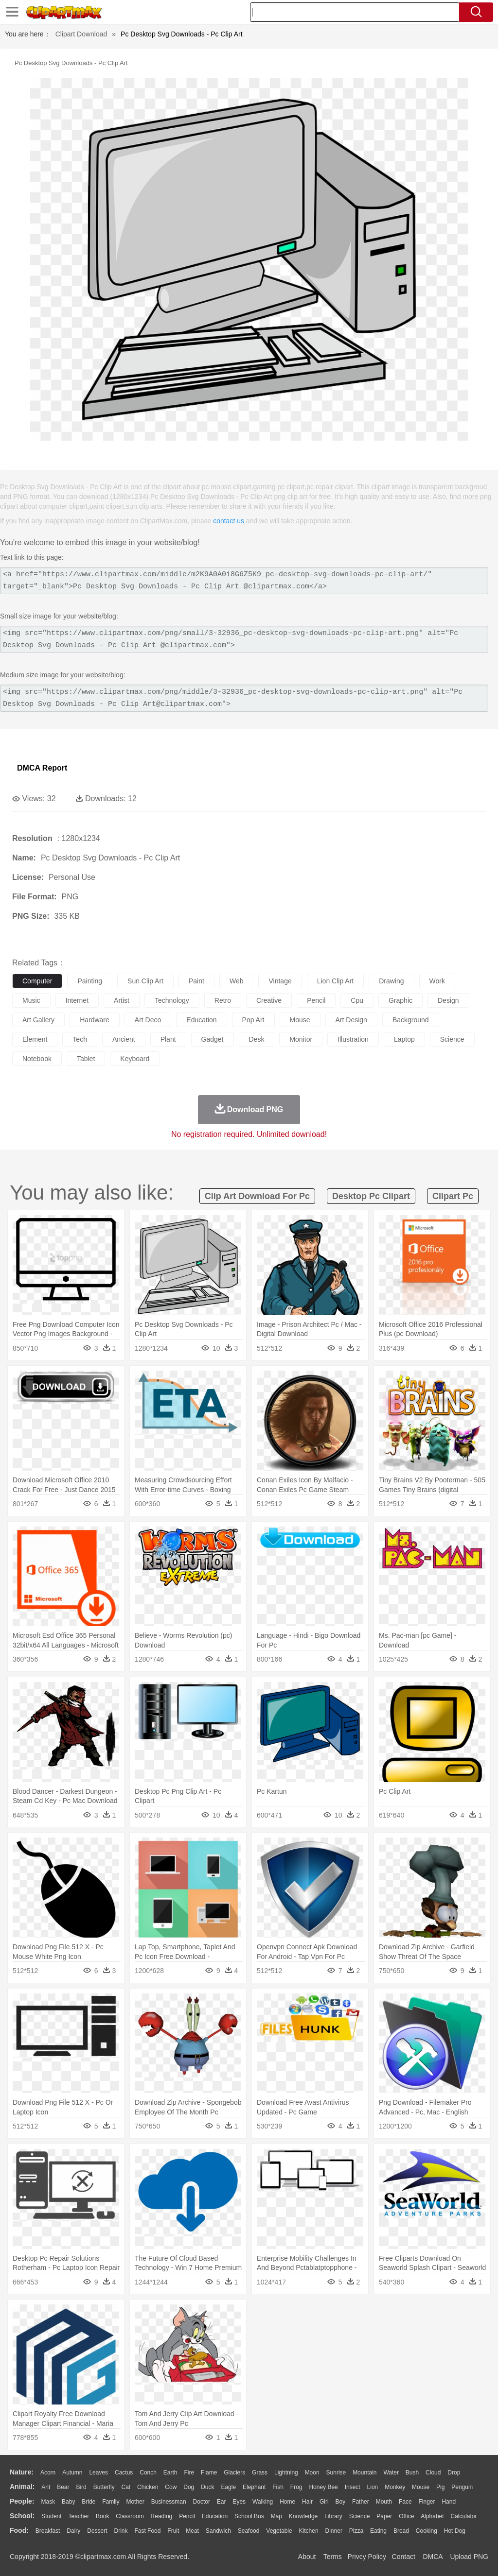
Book (102, 2516)
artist (121, 1000)
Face (405, 2501)
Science (359, 2516)
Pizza (356, 2530)
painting (89, 981)
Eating (378, 2530)
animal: (22, 2486)
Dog (188, 2487)
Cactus (124, 2472)
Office (406, 2516)
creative (269, 1000)
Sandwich (218, 2530)
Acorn (47, 2472)
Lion (372, 2487)
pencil (316, 1000)
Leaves (98, 2472)
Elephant (254, 2487)
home (287, 2501)
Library (333, 2516)
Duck (207, 2487)
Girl (324, 2501)
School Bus (249, 2516)
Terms (332, 2556)
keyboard (134, 1059)
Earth (170, 2472)
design (448, 1000)
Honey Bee (323, 2487)
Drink (121, 2530)
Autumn (72, 2472)
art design (351, 1020)
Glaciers (234, 2472)
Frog (296, 2487)
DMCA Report (42, 768)
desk (257, 1039)
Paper (384, 2516)
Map (276, 2516)
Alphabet (432, 2516)
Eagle (228, 2487)
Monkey (395, 2487)
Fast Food (147, 2530)
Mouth (384, 2501)
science (452, 1039)
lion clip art (335, 981)
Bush (412, 2472)
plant (168, 1039)
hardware (94, 1020)
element (34, 1039)
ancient (123, 1039)
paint (196, 981)
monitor (300, 1039)
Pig (440, 2487)
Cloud (433, 2472)
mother (135, 2501)
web (237, 981)
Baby (68, 2501)
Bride (88, 2501)
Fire (189, 2472)
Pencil (187, 2516)
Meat (192, 2530)
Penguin (462, 2487)
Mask (48, 2501)
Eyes (239, 2501)
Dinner (333, 2530)
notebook (37, 1059)
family (110, 2501)
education (201, 1020)
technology (172, 1000)
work (437, 981)
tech (79, 1039)
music (31, 1000)
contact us (228, 521)
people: (22, 2501)
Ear (221, 2501)
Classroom (129, 2516)
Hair (307, 2501)
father (360, 2501)
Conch (148, 2472)
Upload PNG (469, 2556)
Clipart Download (81, 34)
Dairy (73, 2530)
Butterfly (104, 2487)
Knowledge (303, 2516)
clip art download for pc (257, 1196)
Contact (403, 2556)
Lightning (286, 2472)
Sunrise (336, 2472)
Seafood (249, 2530)
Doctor (201, 2501)
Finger (426, 2501)
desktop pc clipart (371, 1196)
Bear (63, 2487)
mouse (300, 1020)
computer (37, 981)
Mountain (364, 2472)
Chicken (147, 2487)
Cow (171, 2487)
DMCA (432, 2556)
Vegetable (279, 2530)
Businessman (168, 2501)
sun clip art (145, 981)
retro (222, 1000)
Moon (312, 2472)
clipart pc (452, 1196)
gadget (212, 1039)
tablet (86, 1059)
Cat (126, 2487)
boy (341, 2501)
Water (391, 2472)
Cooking (426, 2530)
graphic (400, 1000)
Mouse (420, 2487)
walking (262, 2501)
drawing (391, 981)
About (307, 2556)
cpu (357, 1000)
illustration (353, 1039)
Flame (209, 2472)
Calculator (464, 2516)
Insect (352, 2487)
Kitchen (309, 2530)
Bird (81, 2487)
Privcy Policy (367, 2556)
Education (215, 2516)
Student (51, 2516)
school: (22, 2516)
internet (77, 1000)
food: (19, 2530)
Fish (278, 2487)
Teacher (79, 2516)
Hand (449, 2501)
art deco (148, 1020)
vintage (279, 981)
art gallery (38, 1020)
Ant (45, 2487)
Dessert (97, 2530)
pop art (253, 1020)
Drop (453, 2472)
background (410, 1020)
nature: (22, 2472)
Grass (259, 2472)
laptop (404, 1039)
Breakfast (48, 2530)
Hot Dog (454, 2530)
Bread (401, 2530)
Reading (162, 2516)
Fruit (173, 2530)
